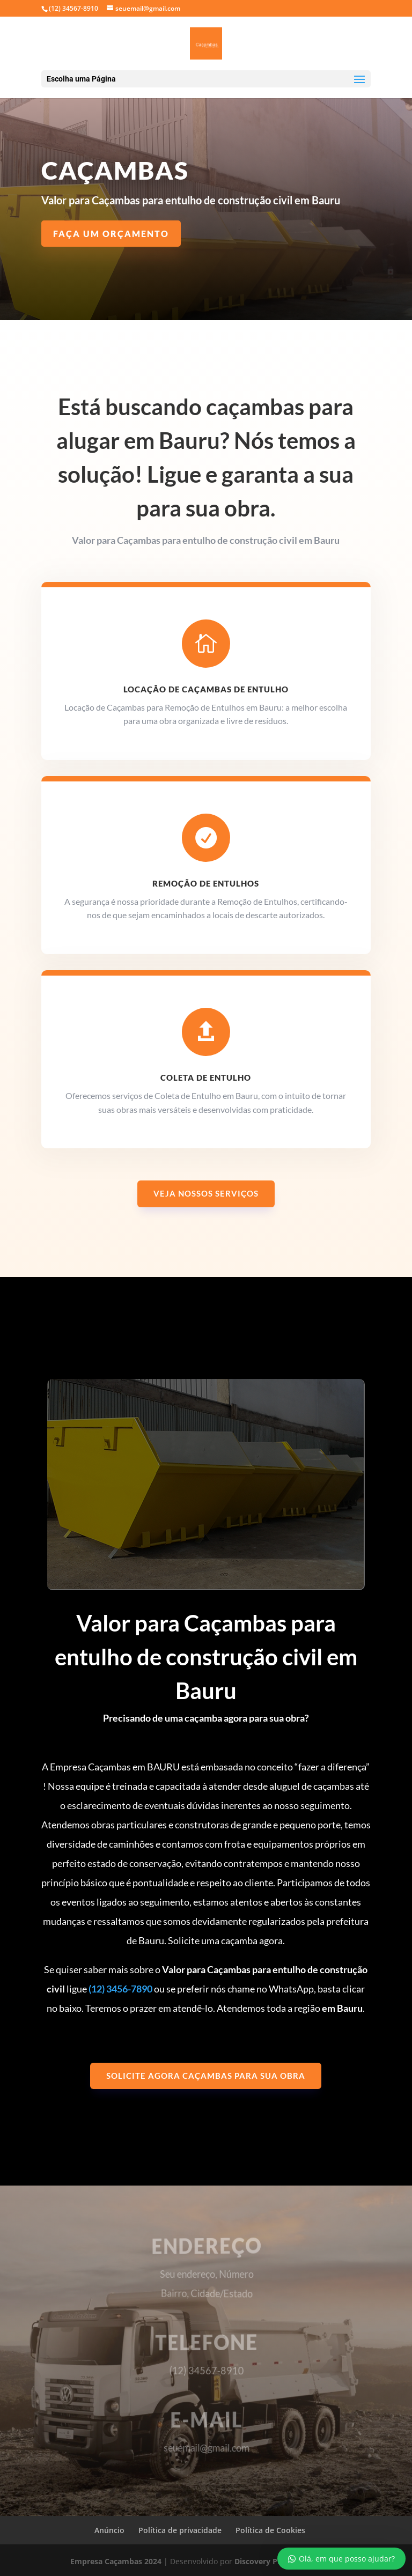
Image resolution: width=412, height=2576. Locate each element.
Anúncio (109, 2530)
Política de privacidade (180, 2530)
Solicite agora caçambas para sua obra (205, 2075)
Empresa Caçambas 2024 (115, 2561)
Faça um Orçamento (111, 233)
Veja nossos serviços (206, 1193)
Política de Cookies (270, 2530)
